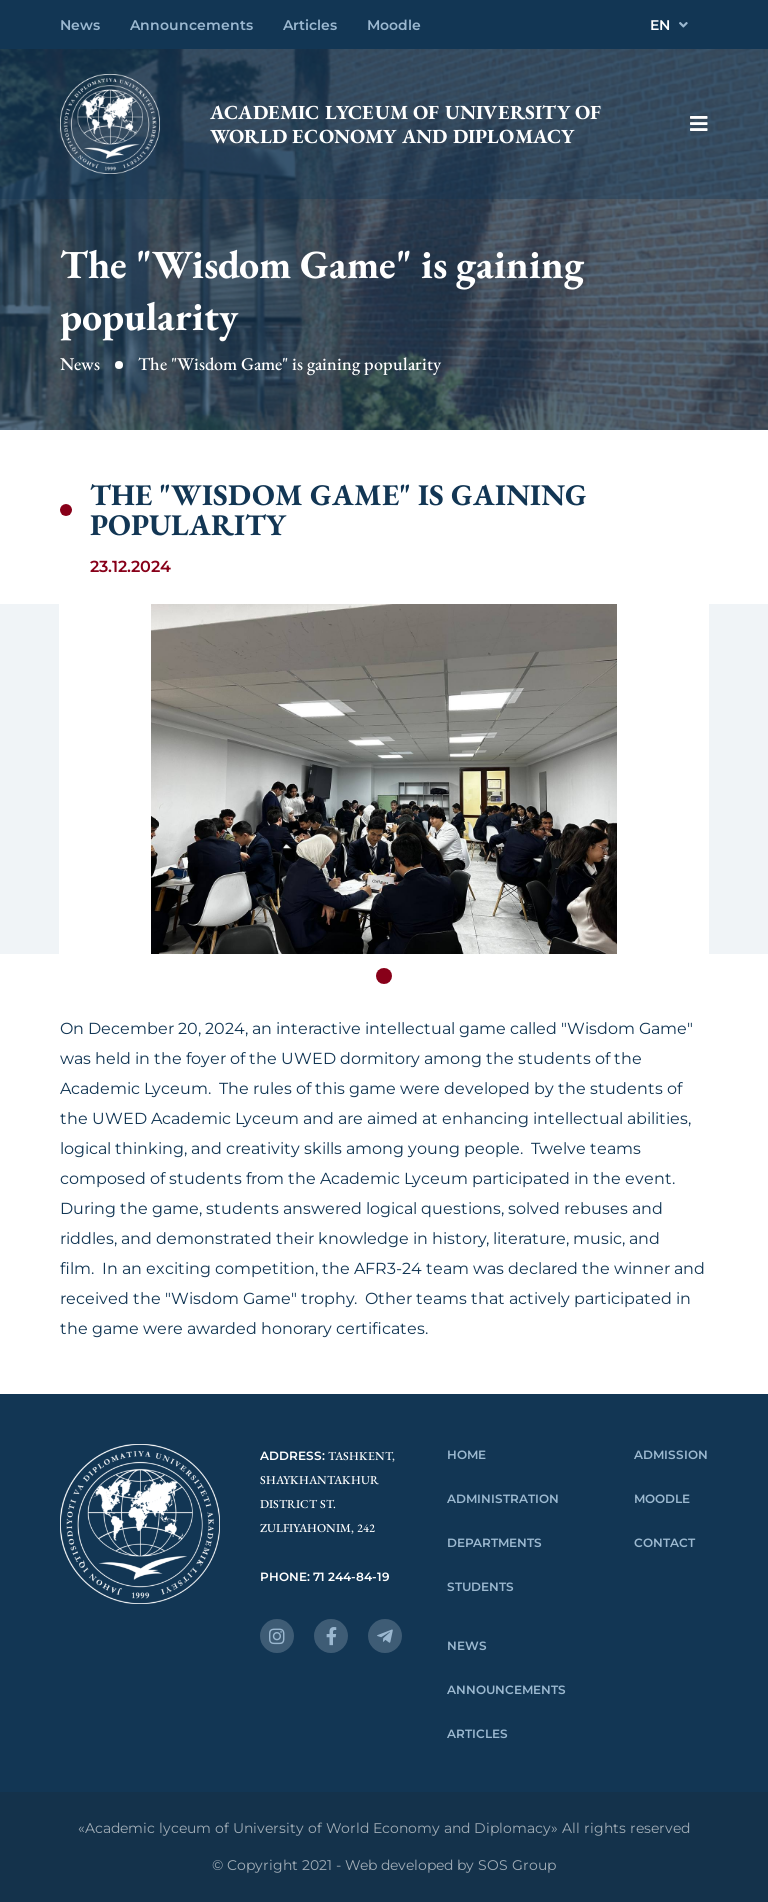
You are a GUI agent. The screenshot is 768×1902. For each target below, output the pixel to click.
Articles (310, 25)
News (80, 25)
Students (480, 1586)
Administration (503, 1498)
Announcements (191, 25)
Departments (494, 1542)
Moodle (394, 25)
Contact (664, 1542)
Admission (671, 1454)
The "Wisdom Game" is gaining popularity (289, 363)
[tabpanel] (384, 779)
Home (466, 1454)
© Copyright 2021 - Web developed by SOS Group (384, 1865)
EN (669, 25)
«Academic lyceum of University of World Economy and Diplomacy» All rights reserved (384, 1828)
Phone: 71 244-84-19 (325, 1576)
